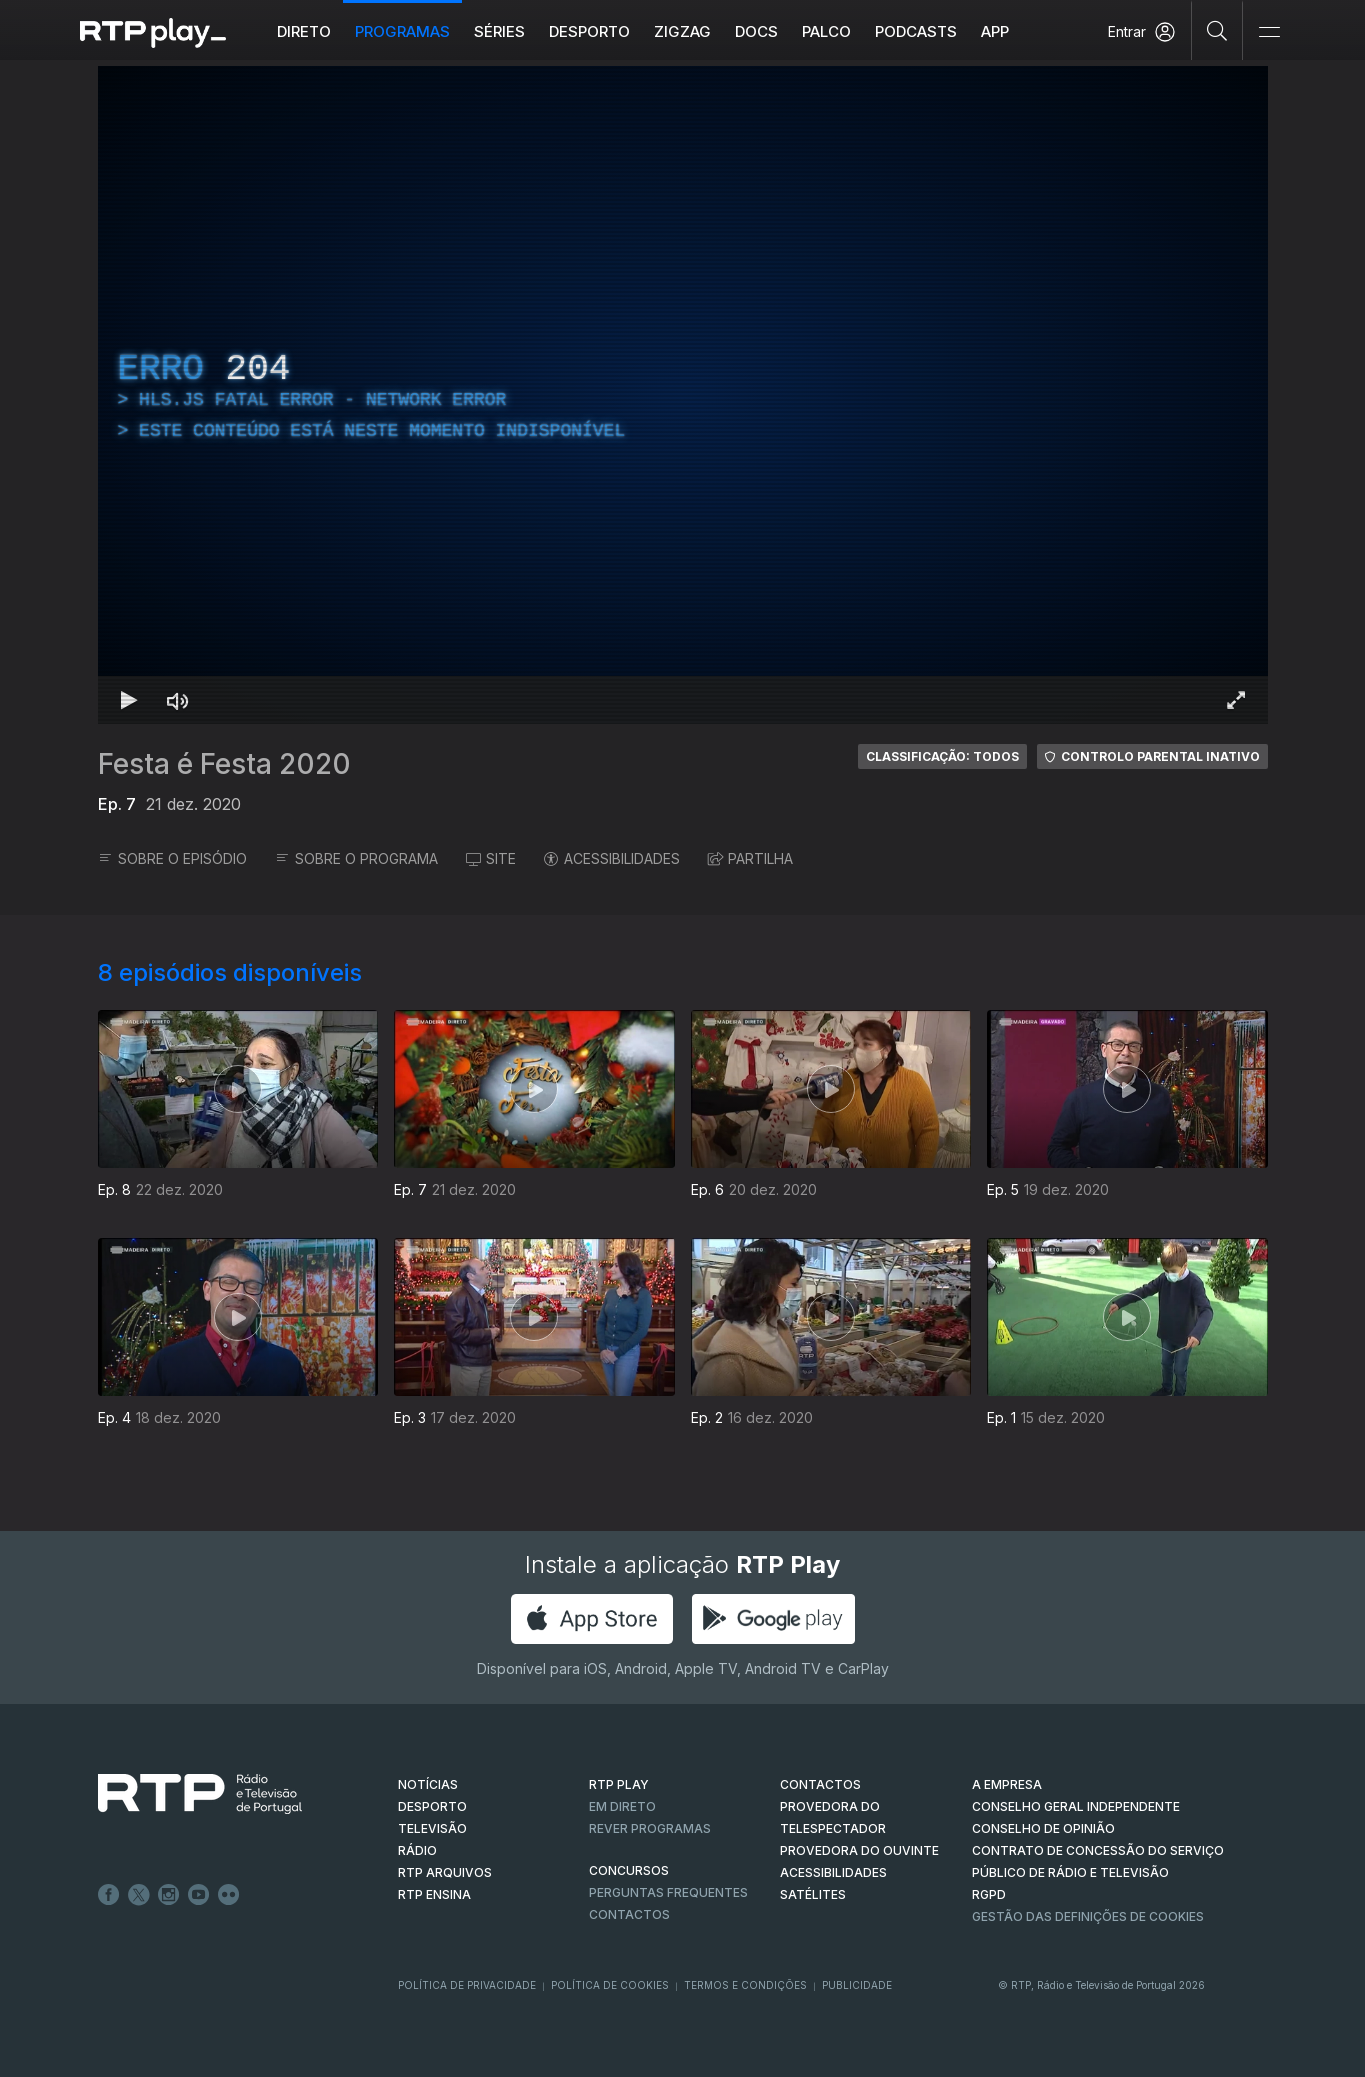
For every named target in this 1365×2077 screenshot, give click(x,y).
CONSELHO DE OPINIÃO (1043, 1828)
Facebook (109, 1895)
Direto (304, 31)
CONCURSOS (629, 1870)
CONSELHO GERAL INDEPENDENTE (1076, 1806)
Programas (402, 31)
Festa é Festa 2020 (224, 764)
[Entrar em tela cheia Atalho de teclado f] (1236, 700)
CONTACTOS (820, 1784)
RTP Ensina (434, 1894)
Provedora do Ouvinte (859, 1850)
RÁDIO (417, 1850)
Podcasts (916, 31)
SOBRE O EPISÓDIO (172, 858)
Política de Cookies (610, 1985)
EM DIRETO (622, 1806)
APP (995, 31)
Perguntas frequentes (668, 1892)
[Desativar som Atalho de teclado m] (178, 700)
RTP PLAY (619, 1784)
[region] (683, 395)
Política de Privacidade (467, 1985)
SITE (491, 858)
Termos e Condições (745, 1985)
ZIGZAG (682, 31)
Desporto (589, 31)
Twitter (139, 1895)
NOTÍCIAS (428, 1784)
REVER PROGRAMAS (650, 1828)
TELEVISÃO (432, 1828)
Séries (499, 31)
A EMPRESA (1007, 1784)
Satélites (813, 1894)
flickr (229, 1895)
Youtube (199, 1895)
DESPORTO (432, 1806)
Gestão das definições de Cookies (1088, 1916)
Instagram (169, 1895)
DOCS (756, 31)
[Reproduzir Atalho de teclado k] (130, 700)
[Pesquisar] (1217, 30)
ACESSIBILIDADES (612, 858)
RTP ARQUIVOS (445, 1872)
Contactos (629, 1914)
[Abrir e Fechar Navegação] (1269, 32)
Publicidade (857, 1985)
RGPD (989, 1894)
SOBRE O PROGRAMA (356, 858)
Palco (826, 31)
